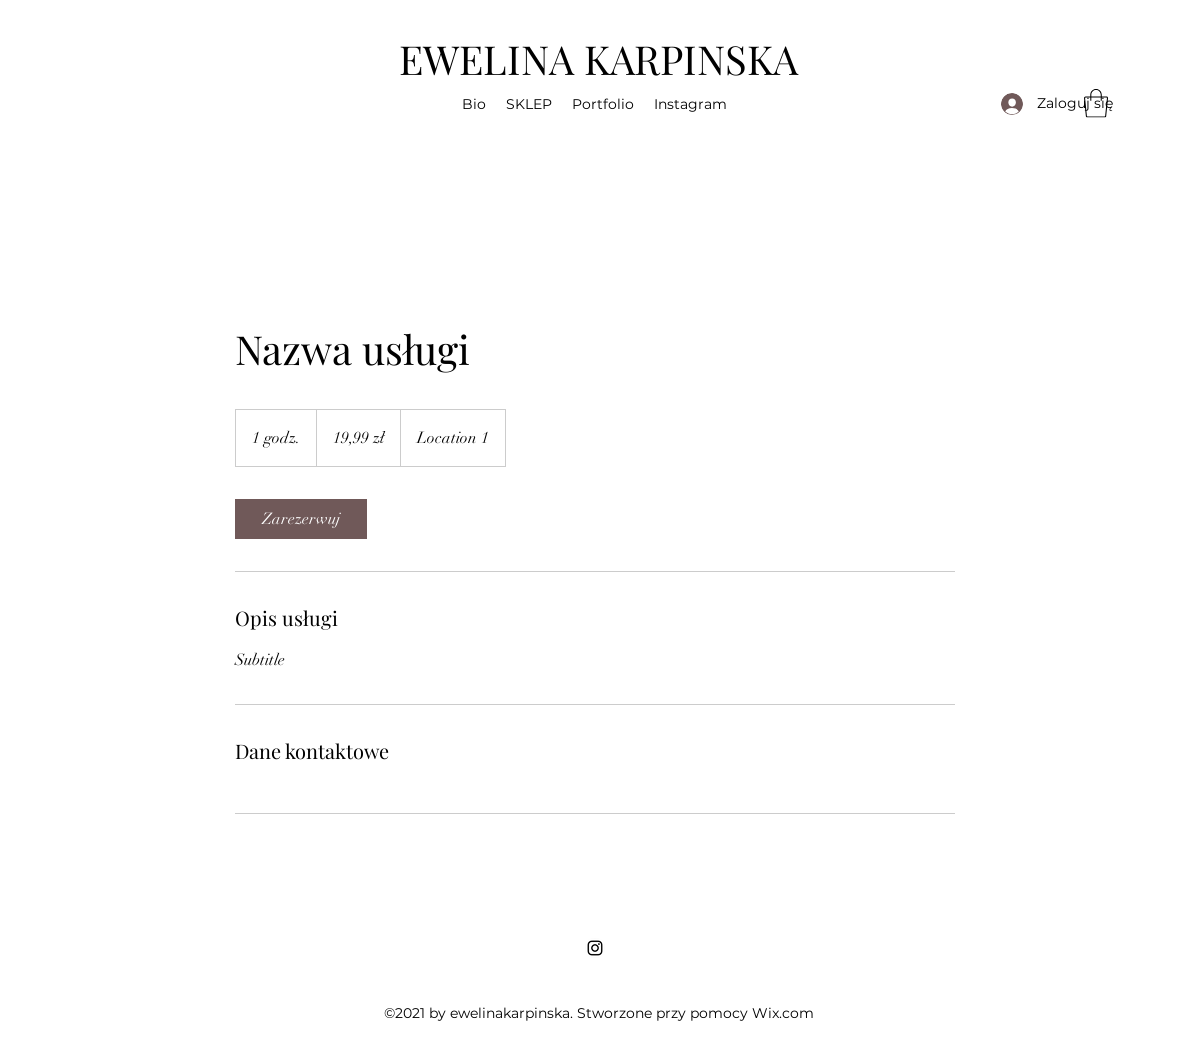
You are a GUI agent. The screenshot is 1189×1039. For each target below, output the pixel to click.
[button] (474, 104)
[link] (301, 519)
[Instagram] (595, 948)
